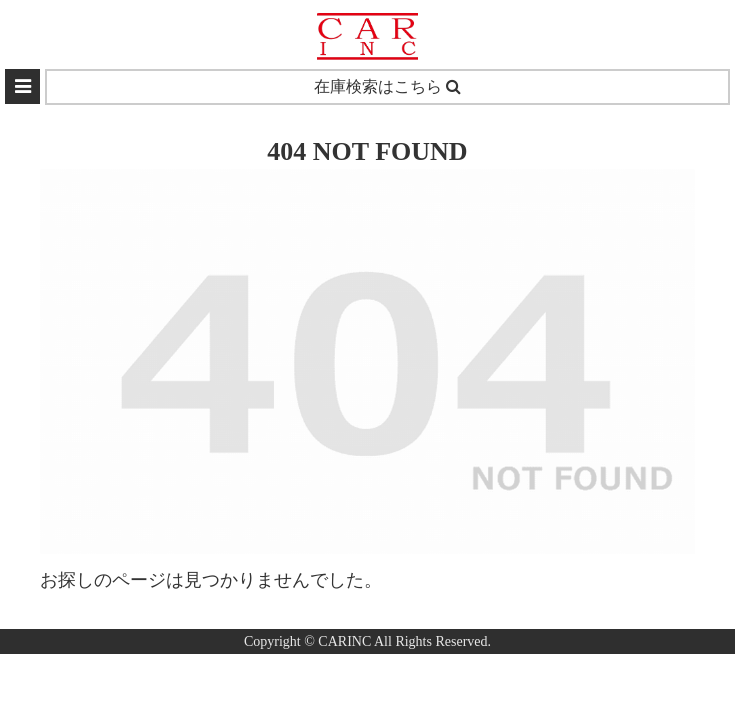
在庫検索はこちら (387, 86)
